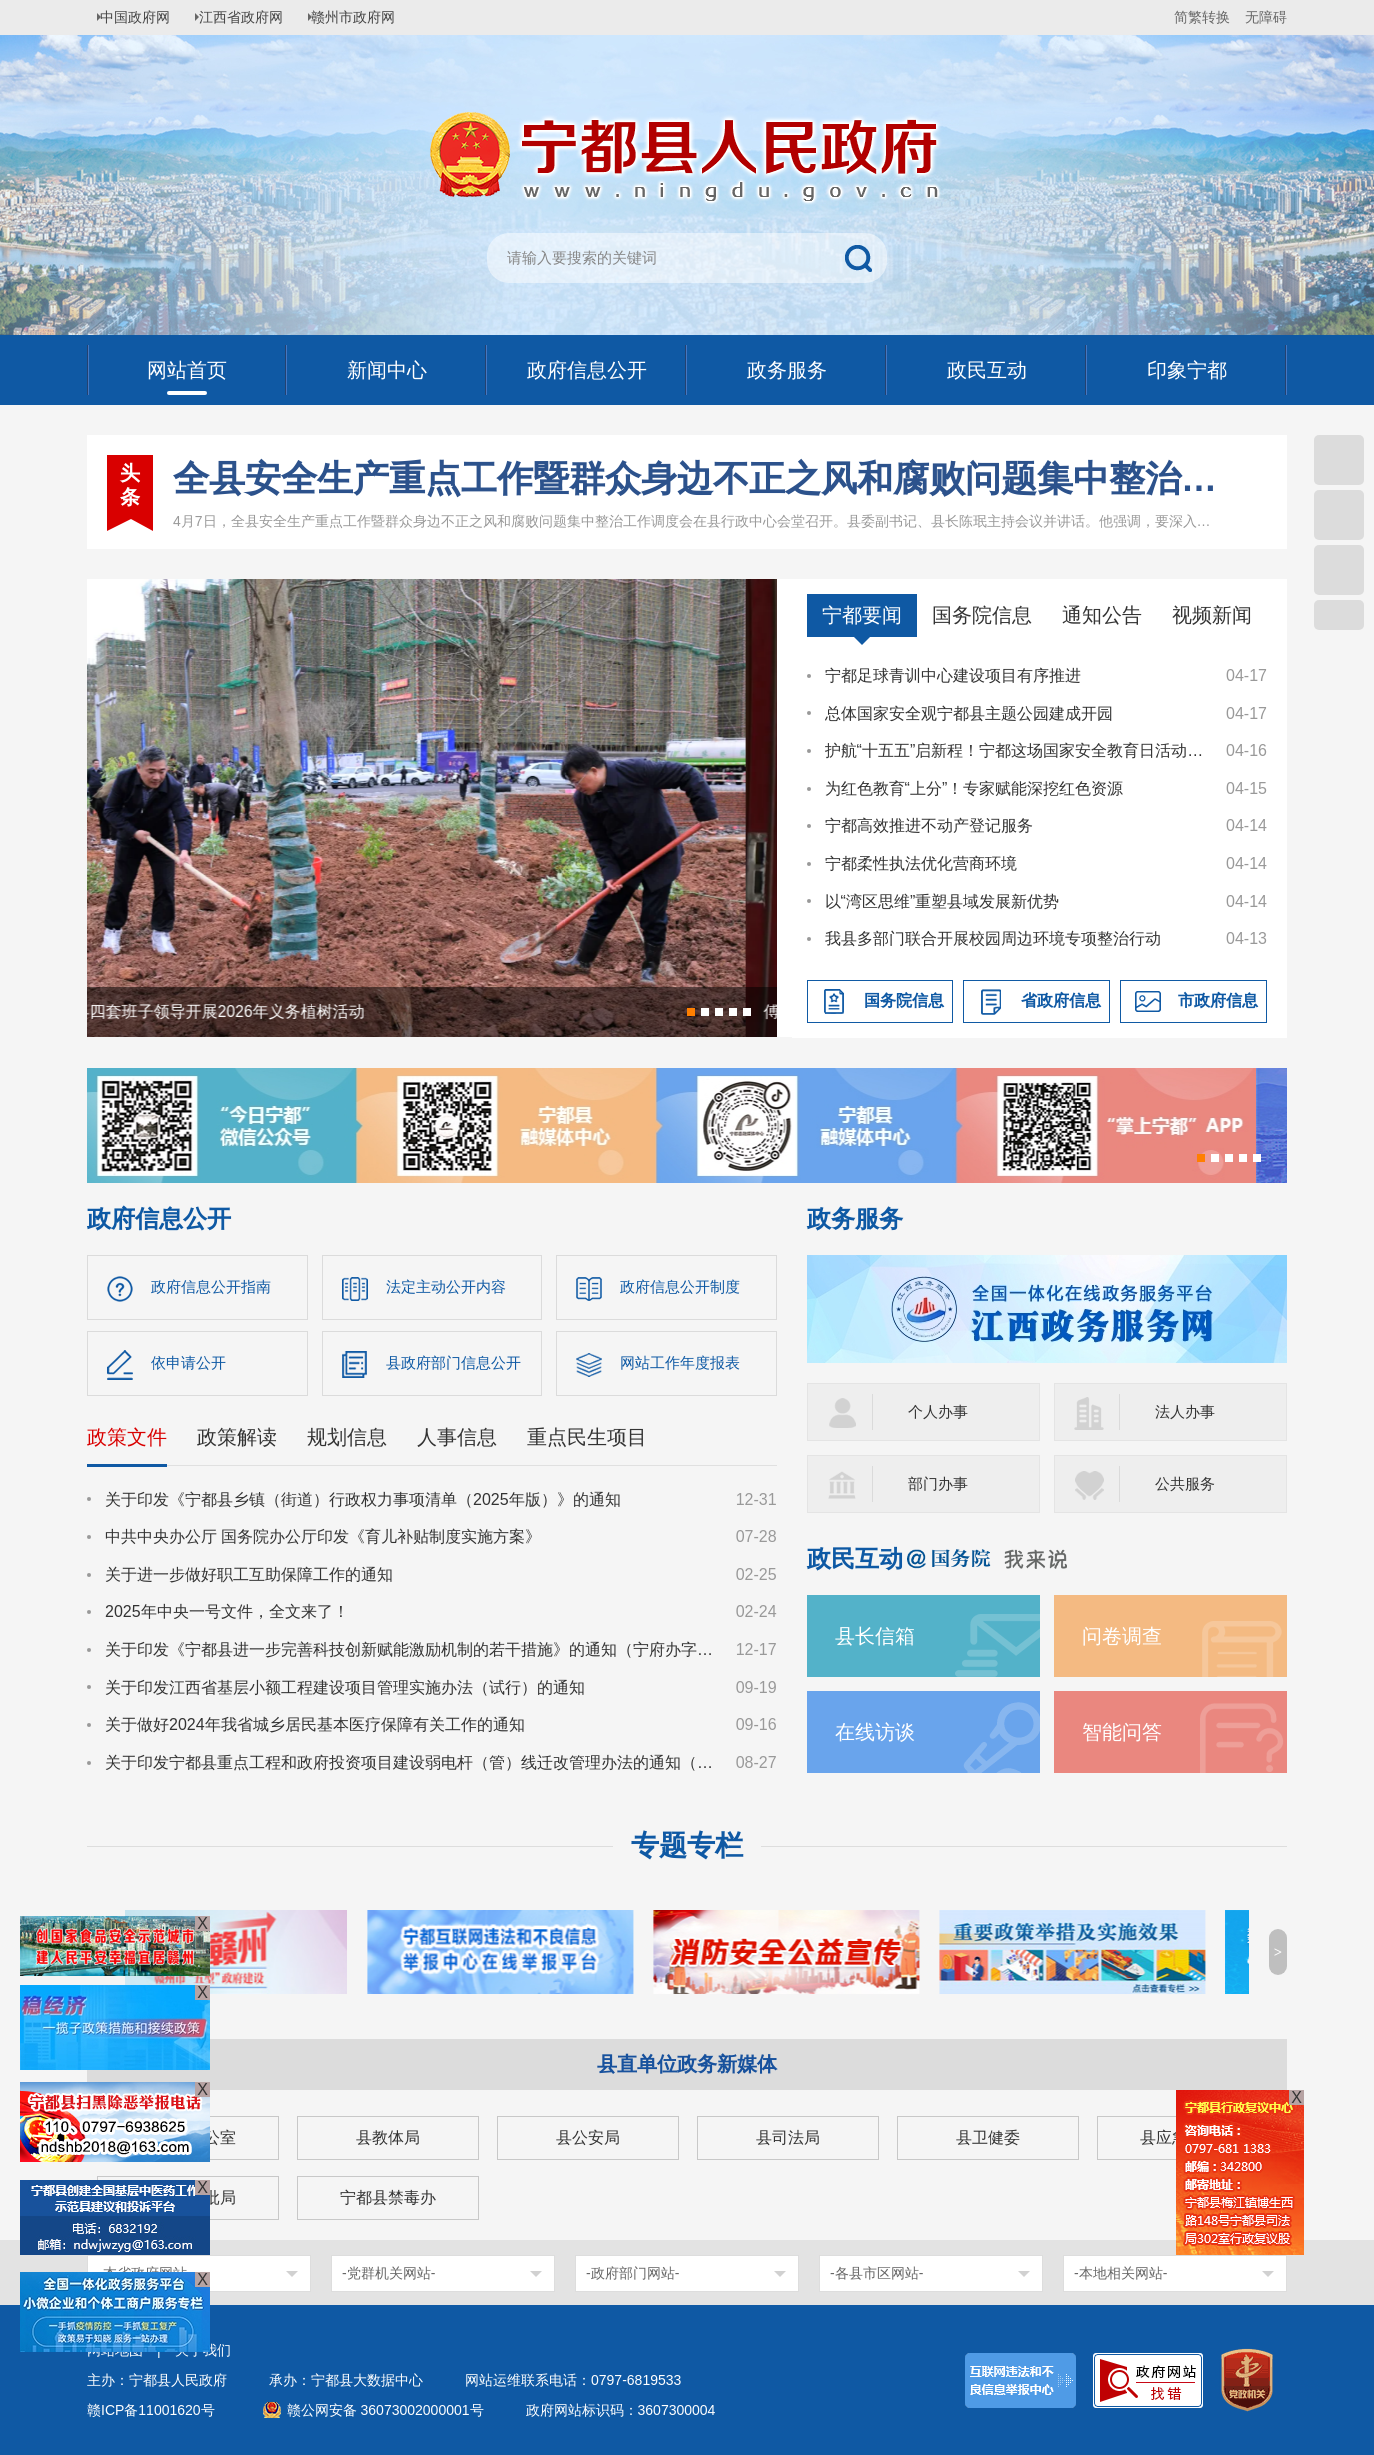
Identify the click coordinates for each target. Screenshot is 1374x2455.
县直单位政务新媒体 (687, 2064)
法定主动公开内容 (450, 1287)
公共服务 (1187, 1483)
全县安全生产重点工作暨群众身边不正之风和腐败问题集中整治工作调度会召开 (696, 478)
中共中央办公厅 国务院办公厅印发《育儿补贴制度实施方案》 (323, 1542)
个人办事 (940, 1411)
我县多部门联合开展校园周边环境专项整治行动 (993, 938)
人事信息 (457, 1442)
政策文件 (127, 1442)
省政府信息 (1061, 1000)
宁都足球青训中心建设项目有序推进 (953, 675)
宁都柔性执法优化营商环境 (921, 863)
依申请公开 (191, 1366)
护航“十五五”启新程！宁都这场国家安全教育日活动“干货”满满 (1016, 750)
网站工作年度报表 (684, 1366)
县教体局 (388, 2137)
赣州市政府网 (373, 17)
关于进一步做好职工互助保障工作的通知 (249, 1579)
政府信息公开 (159, 1218)
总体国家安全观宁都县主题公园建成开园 (969, 713)
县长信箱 (879, 1635)
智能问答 (1126, 1731)
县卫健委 (988, 2137)
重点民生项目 (587, 1442)
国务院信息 (982, 615)
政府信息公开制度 (684, 1287)
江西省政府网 (254, 17)
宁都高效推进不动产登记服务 (929, 825)
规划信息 (347, 1442)
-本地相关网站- (1120, 2273)
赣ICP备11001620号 (151, 2410)
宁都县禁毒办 (388, 2197)
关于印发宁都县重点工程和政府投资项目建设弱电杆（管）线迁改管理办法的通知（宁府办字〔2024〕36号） (411, 1767)
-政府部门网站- (632, 2273)
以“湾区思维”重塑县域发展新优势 (942, 901)
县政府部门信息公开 (458, 1366)
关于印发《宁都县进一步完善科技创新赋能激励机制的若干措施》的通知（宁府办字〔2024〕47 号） (411, 1654)
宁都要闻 (862, 615)
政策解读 (237, 1442)
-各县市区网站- (876, 2273)
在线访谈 (879, 1731)
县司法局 (788, 2137)
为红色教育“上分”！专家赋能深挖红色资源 (974, 788)
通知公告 (1102, 615)
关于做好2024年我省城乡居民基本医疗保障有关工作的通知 (315, 1730)
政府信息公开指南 (215, 1287)
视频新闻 (1212, 615)
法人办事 (1187, 1411)
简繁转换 (1202, 17)
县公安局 (588, 2137)
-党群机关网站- (388, 2273)
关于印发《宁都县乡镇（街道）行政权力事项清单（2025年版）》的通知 (363, 1504)
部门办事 (940, 1483)
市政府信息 (1218, 1000)
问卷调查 (1126, 1635)
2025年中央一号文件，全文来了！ (227, 1617)
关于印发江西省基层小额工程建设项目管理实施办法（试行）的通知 (345, 1692)
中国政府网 (142, 17)
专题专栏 (687, 1845)
